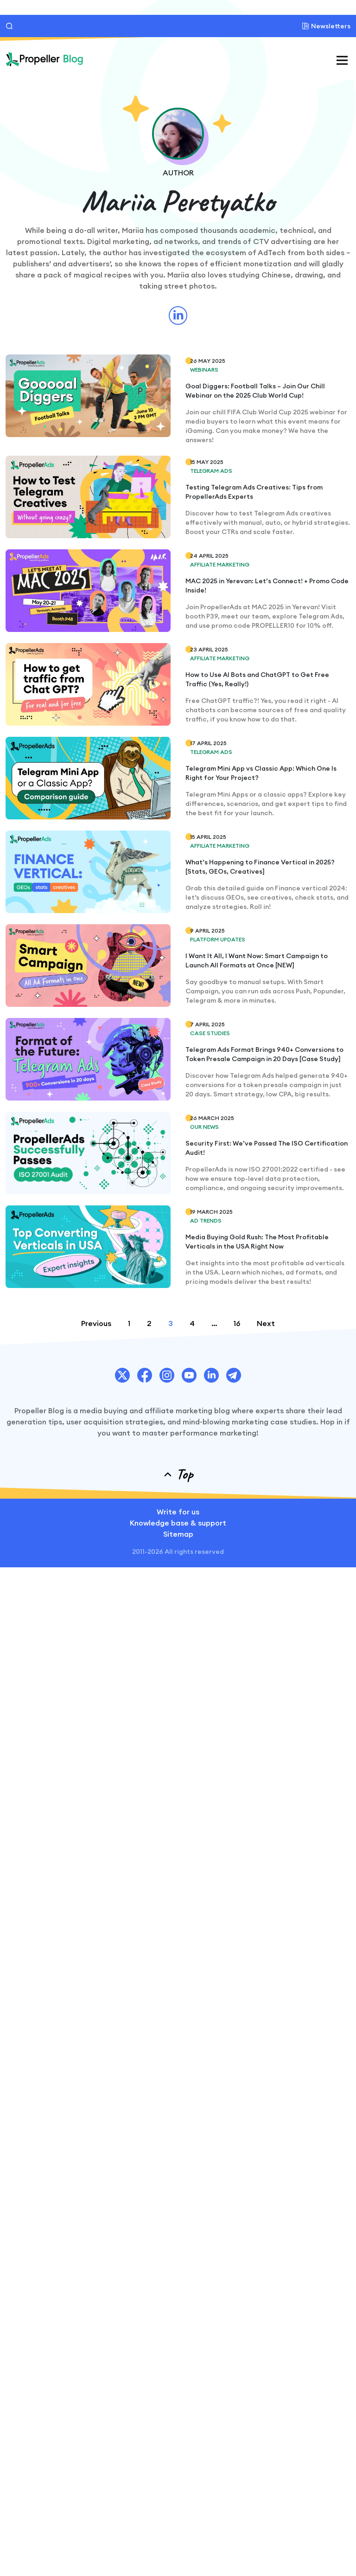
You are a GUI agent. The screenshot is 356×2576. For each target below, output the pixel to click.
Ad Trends (206, 1220)
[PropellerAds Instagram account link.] (166, 1375)
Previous (96, 1323)
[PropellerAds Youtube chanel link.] (189, 1375)
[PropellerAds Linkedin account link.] (211, 1375)
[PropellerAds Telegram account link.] (233, 1375)
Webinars (204, 369)
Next (266, 1323)
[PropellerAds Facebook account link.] (144, 1375)
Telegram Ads (211, 470)
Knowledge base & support (178, 1522)
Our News (204, 1126)
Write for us (178, 1511)
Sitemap (178, 1534)
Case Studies (210, 1033)
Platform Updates (217, 939)
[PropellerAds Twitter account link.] (122, 1375)
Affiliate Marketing (219, 564)
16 (237, 1323)
